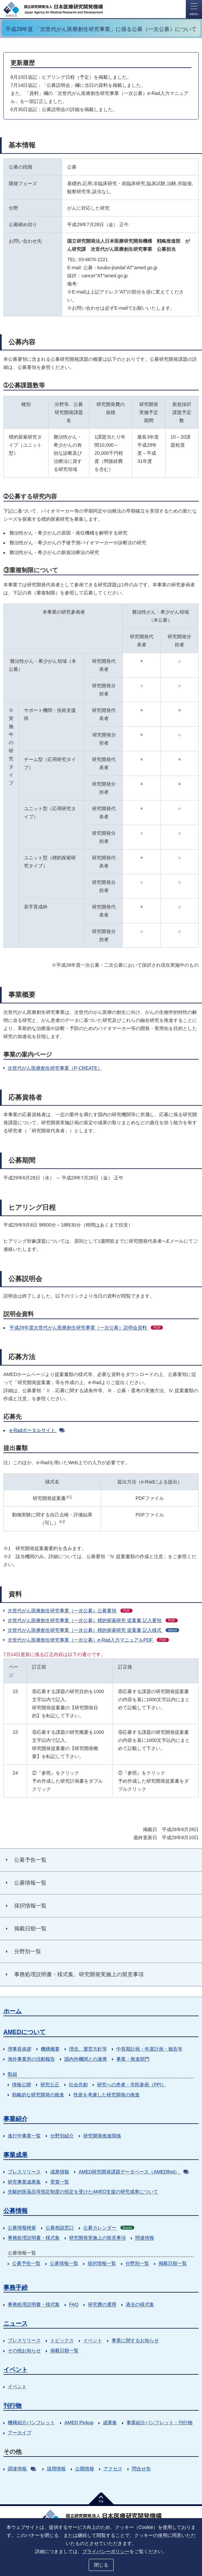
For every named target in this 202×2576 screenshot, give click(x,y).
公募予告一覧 (26, 2263)
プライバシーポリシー (105, 2551)
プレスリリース (24, 2171)
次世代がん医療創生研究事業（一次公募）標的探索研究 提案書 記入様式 (93, 1630)
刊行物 (12, 2405)
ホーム (12, 2011)
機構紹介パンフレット (31, 2422)
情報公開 (21, 2084)
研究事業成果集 (24, 2182)
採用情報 (56, 2468)
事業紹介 (15, 2119)
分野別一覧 (137, 2263)
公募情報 (15, 2210)
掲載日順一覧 (172, 2263)
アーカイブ (19, 2432)
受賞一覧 (59, 2182)
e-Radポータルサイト (36, 1430)
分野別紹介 (62, 2135)
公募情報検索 (22, 2227)
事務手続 (15, 2287)
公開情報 (84, 2468)
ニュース (15, 2323)
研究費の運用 (102, 2304)
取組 (12, 2074)
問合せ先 (141, 2468)
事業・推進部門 (132, 2059)
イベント (92, 2340)
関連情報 (144, 2237)
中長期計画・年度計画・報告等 (149, 2049)
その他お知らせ (24, 2350)
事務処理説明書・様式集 (34, 2237)
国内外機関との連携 (85, 2059)
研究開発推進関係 (102, 2135)
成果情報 (59, 2171)
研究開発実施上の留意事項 (97, 2237)
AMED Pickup (78, 2422)
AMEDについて (24, 2032)
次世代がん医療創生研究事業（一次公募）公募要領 (70, 1610)
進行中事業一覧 (24, 2135)
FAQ (74, 2304)
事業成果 (15, 2155)
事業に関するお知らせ (135, 2340)
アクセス (113, 2468)
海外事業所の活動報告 (31, 2059)
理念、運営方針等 (88, 2049)
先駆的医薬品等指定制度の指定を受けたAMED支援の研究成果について (83, 2191)
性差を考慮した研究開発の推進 (107, 2094)
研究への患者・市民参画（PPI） (131, 2084)
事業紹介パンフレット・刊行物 (159, 2422)
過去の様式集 (140, 2304)
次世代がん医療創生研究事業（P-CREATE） (55, 1068)
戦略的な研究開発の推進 (38, 2094)
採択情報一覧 (102, 2263)
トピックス (62, 2340)
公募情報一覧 (64, 2263)
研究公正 (49, 2084)
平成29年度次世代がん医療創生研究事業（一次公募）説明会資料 (86, 1327)
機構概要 (50, 2049)
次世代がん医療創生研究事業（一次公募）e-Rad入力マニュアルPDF (88, 1640)
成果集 (110, 2422)
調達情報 (22, 2468)
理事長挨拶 (19, 2049)
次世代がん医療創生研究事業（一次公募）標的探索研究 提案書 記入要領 (93, 1620)
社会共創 (78, 2084)
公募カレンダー (108, 2227)
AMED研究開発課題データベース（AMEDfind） (134, 2171)
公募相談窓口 (60, 2227)
